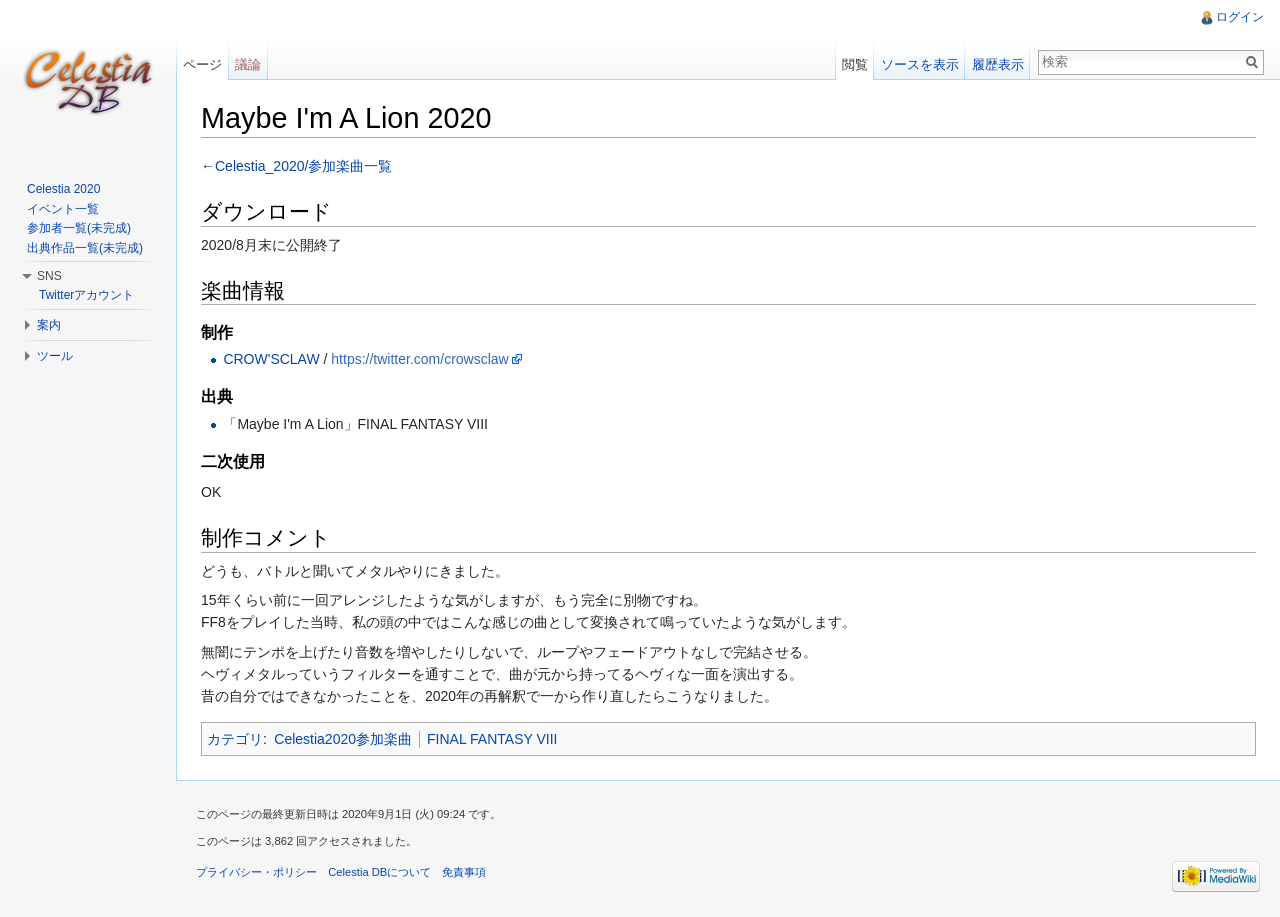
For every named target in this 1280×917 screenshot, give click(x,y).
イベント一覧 (63, 209)
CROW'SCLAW (271, 359)
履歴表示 (998, 64)
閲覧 (855, 64)
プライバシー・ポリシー (256, 872)
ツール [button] (55, 356)
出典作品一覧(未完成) (85, 248)
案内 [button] (49, 325)
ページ (202, 64)
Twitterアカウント (86, 295)
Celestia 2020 (63, 189)
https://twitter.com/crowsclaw (419, 359)
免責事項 (464, 872)
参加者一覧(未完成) (79, 228)
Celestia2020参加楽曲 (343, 739)
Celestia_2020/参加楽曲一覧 (303, 166)
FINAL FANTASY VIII (492, 739)
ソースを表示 (920, 64)
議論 (248, 64)
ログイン (1240, 17)
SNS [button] (49, 276)
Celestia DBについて (379, 872)
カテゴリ (235, 739)
